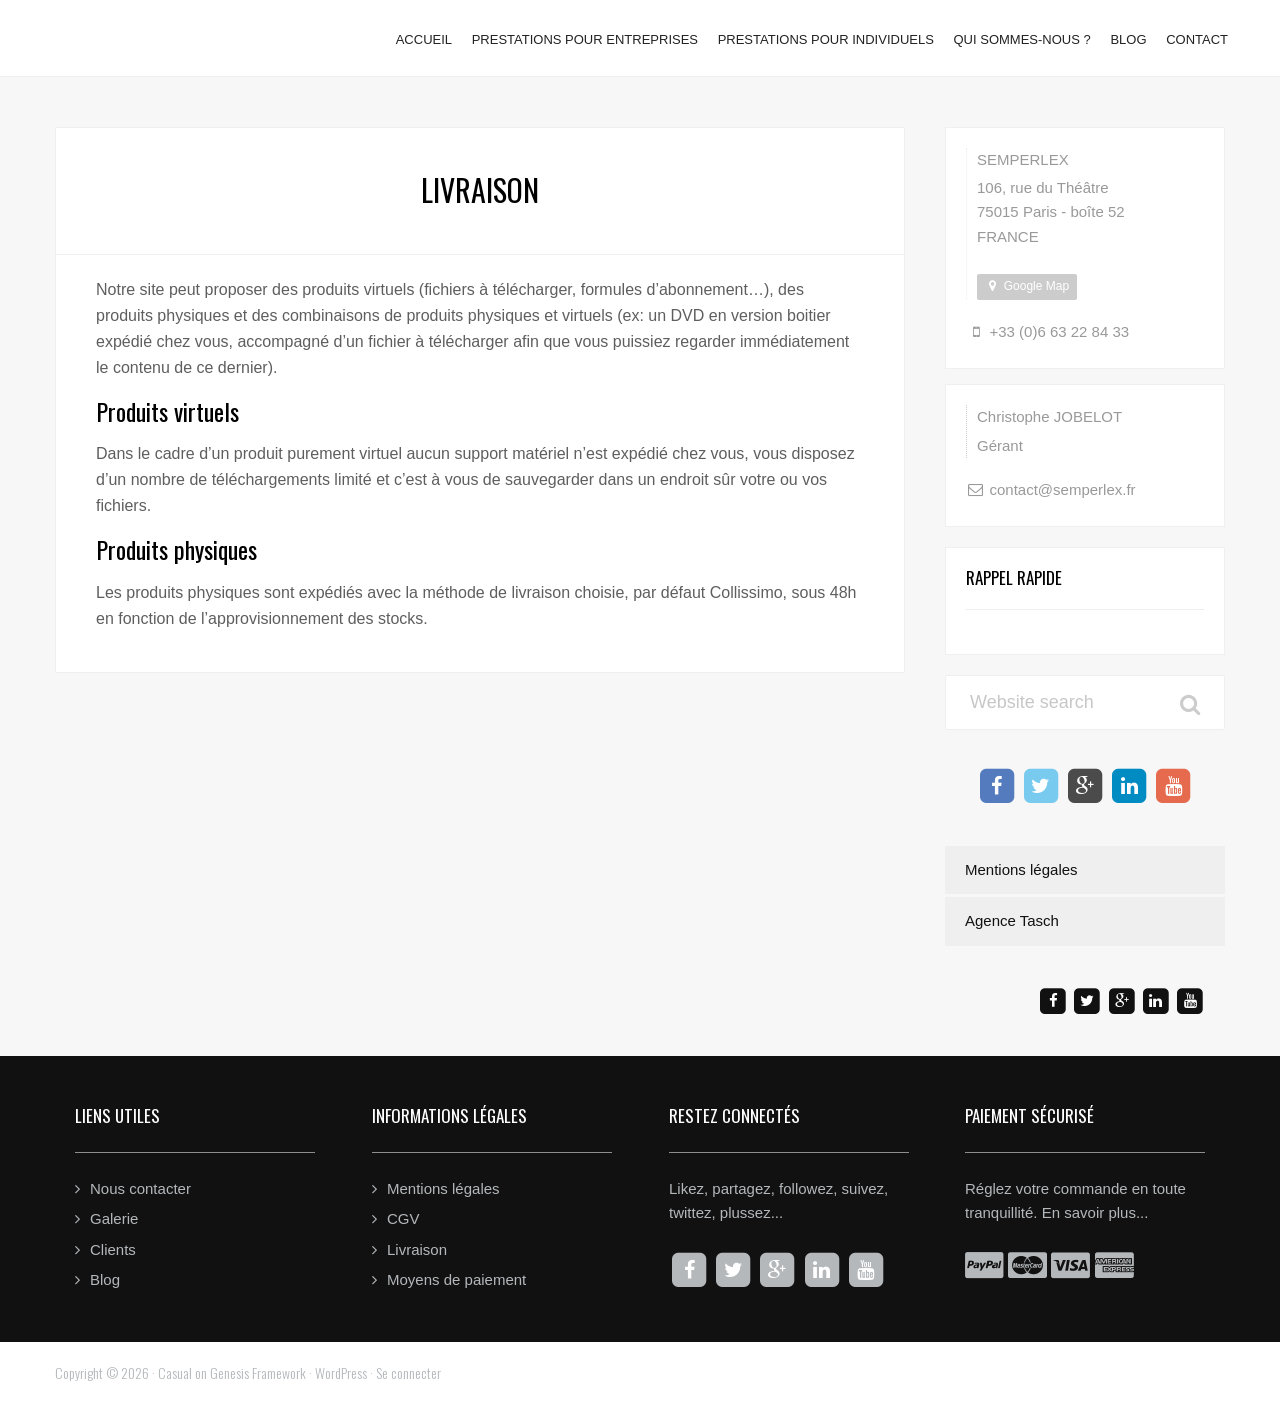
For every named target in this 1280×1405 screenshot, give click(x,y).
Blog (105, 1279)
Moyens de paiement (456, 1279)
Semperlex (158, 31)
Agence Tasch (1012, 920)
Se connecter (408, 1372)
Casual (175, 1372)
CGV (403, 1218)
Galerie (114, 1218)
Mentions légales (1021, 869)
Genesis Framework (258, 1372)
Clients (113, 1249)
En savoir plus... (1095, 1212)
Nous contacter (140, 1188)
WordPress (341, 1372)
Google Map (1027, 286)
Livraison (417, 1249)
